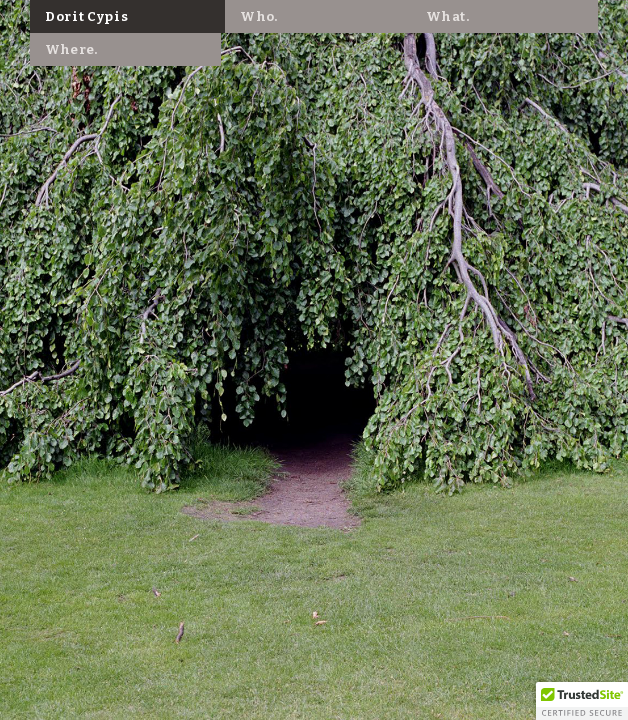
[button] (582, 701)
